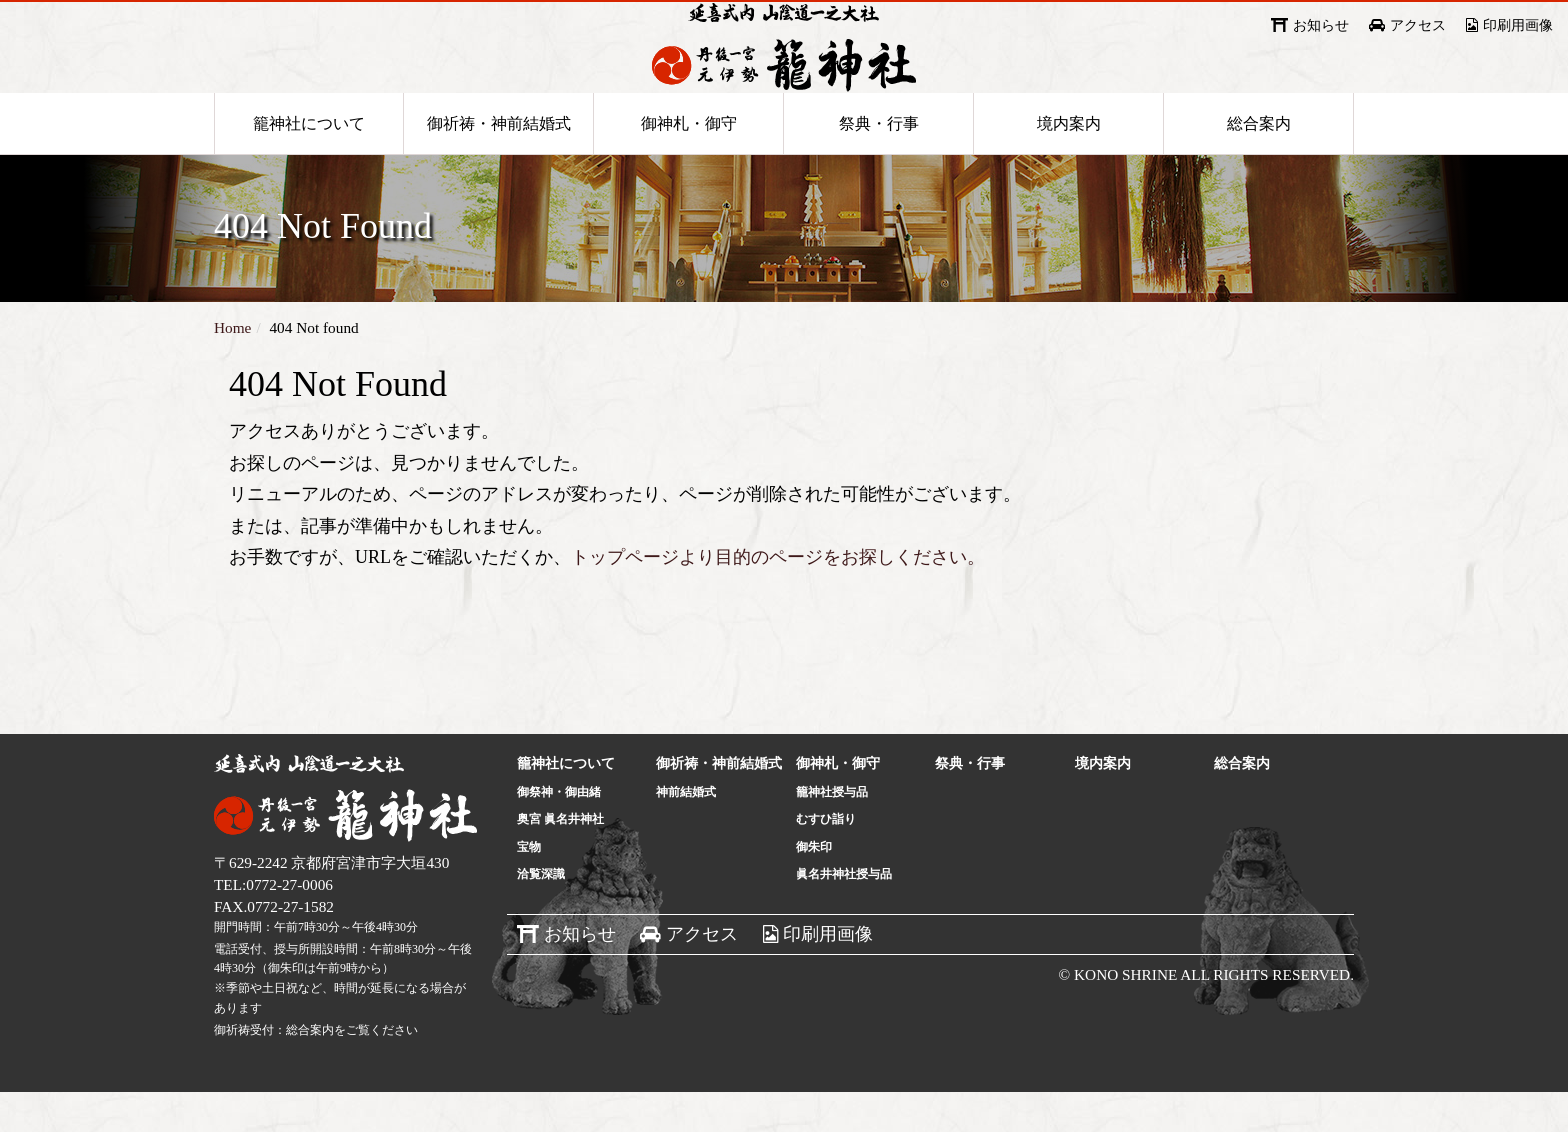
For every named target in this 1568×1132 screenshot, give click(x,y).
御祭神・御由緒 (559, 832)
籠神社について (309, 161)
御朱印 (814, 887)
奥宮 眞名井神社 (560, 859)
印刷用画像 (1518, 25)
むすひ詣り (826, 859)
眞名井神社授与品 (844, 914)
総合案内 (1259, 161)
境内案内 (1069, 161)
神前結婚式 (686, 832)
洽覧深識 (541, 914)
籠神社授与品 (832, 832)
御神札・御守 (689, 161)
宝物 (529, 887)
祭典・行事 (879, 161)
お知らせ (1321, 25)
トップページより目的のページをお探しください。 (778, 597)
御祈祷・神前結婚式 (499, 161)
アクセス (1418, 25)
